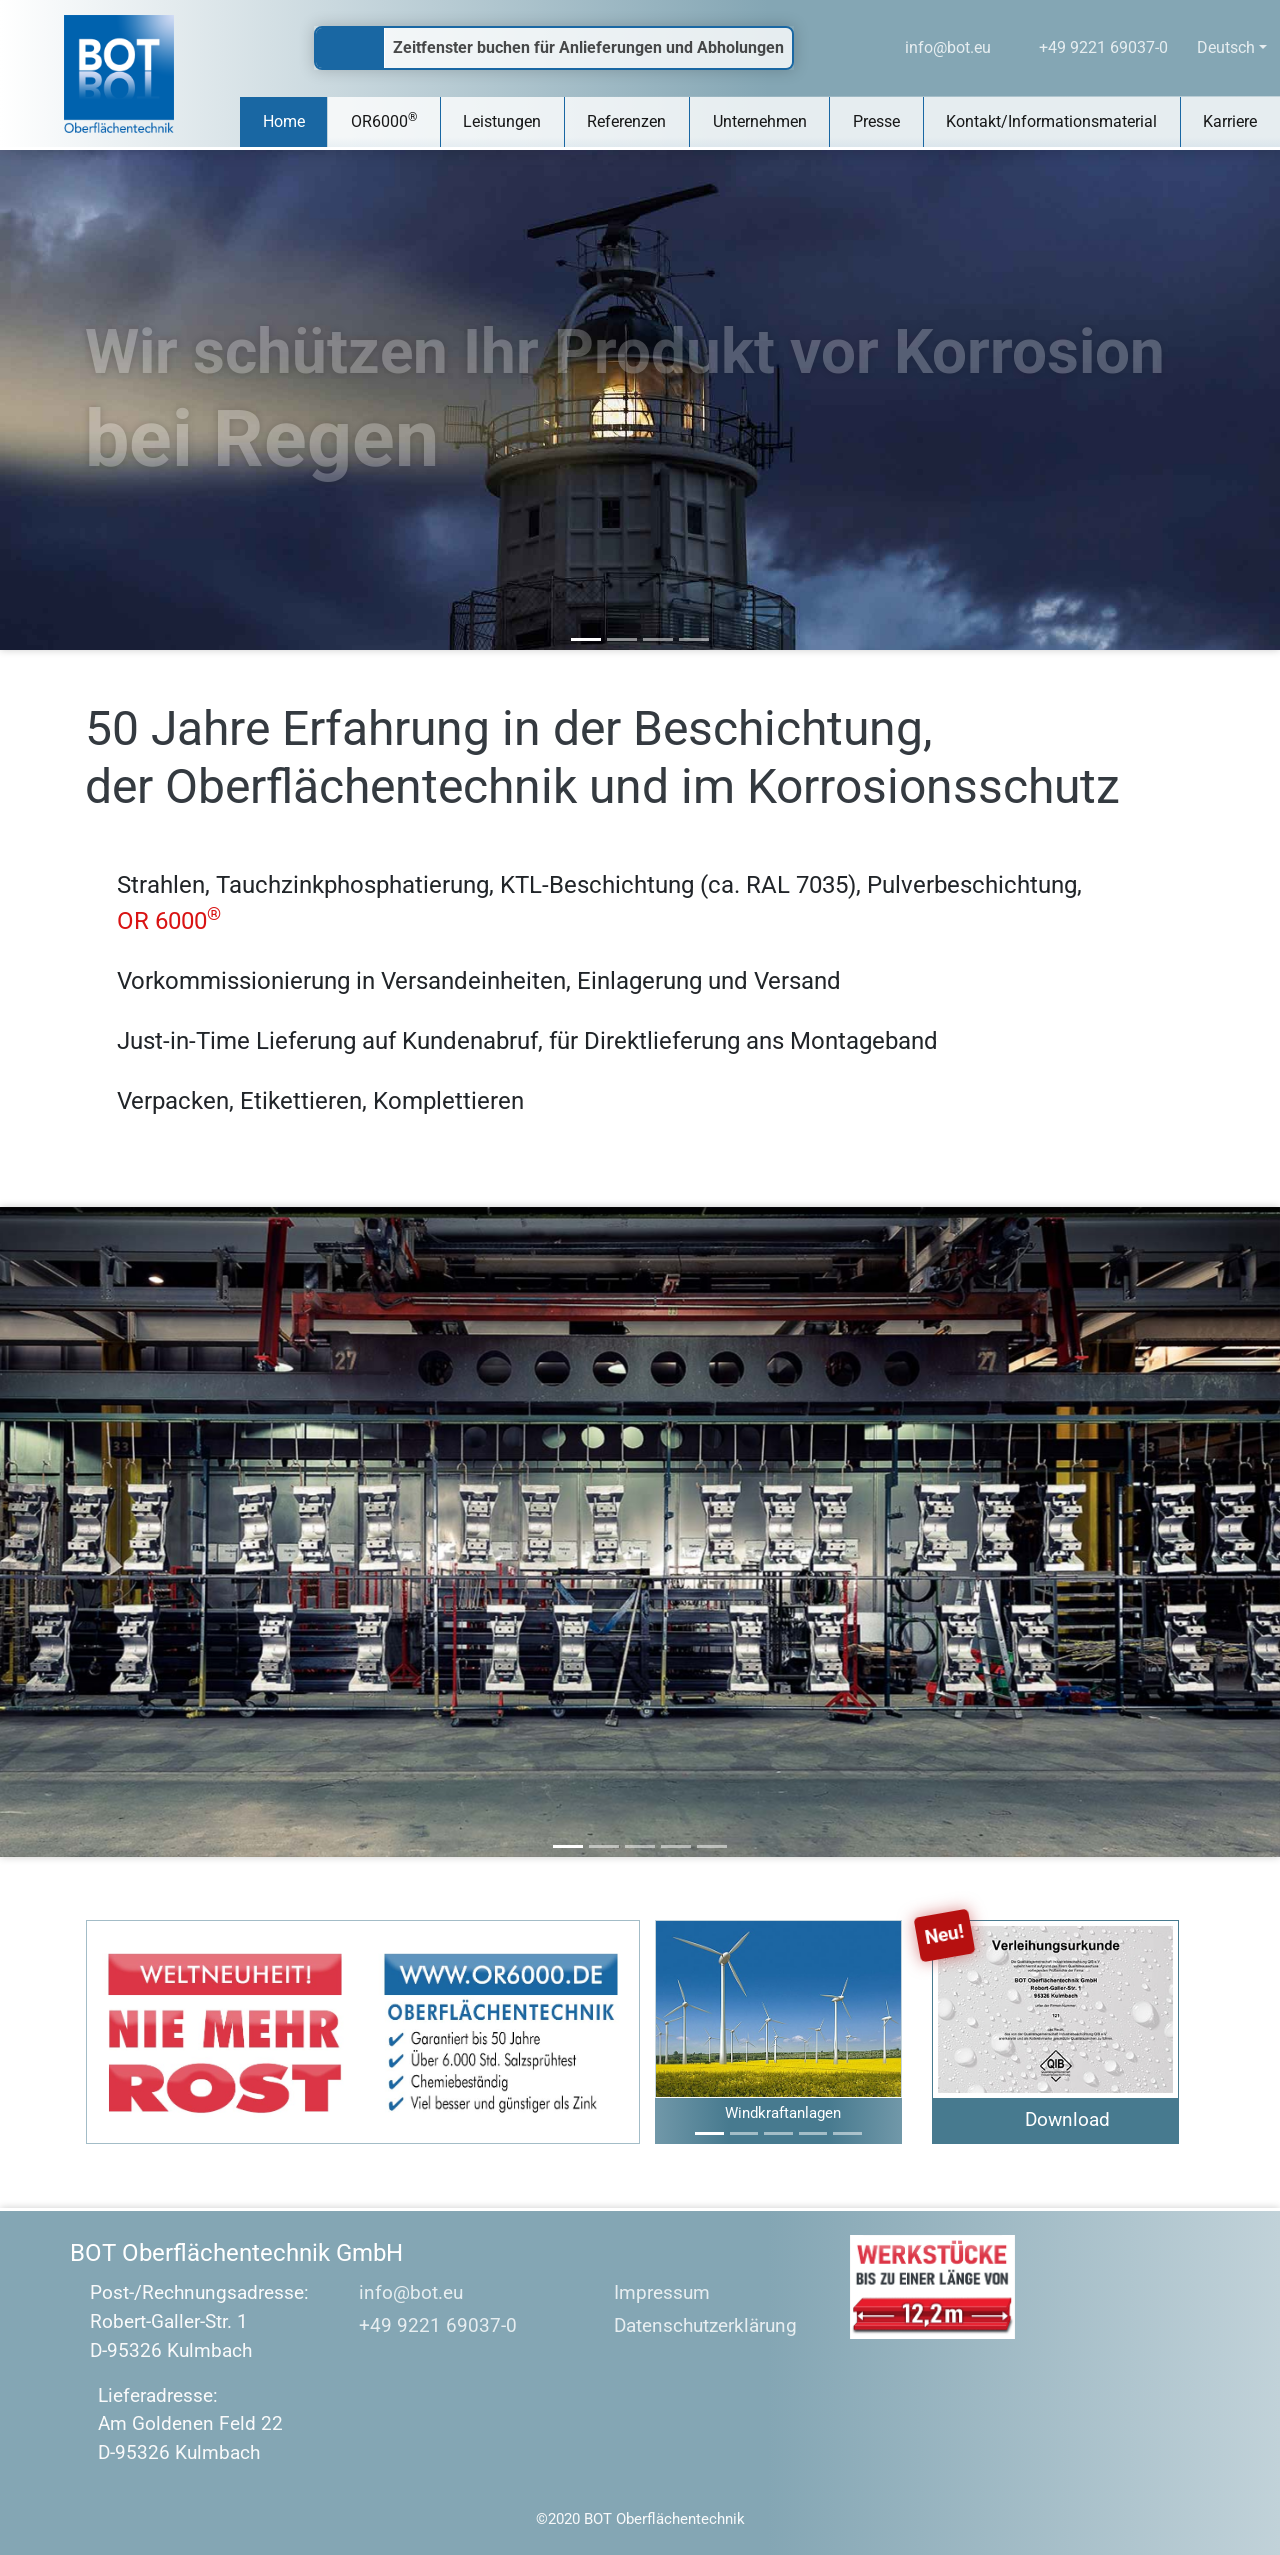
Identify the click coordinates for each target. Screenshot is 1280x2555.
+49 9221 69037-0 (423, 2325)
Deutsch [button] (1226, 47)
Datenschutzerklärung (693, 2326)
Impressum (650, 2293)
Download (1067, 2119)
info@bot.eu (396, 2292)
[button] (673, 2032)
